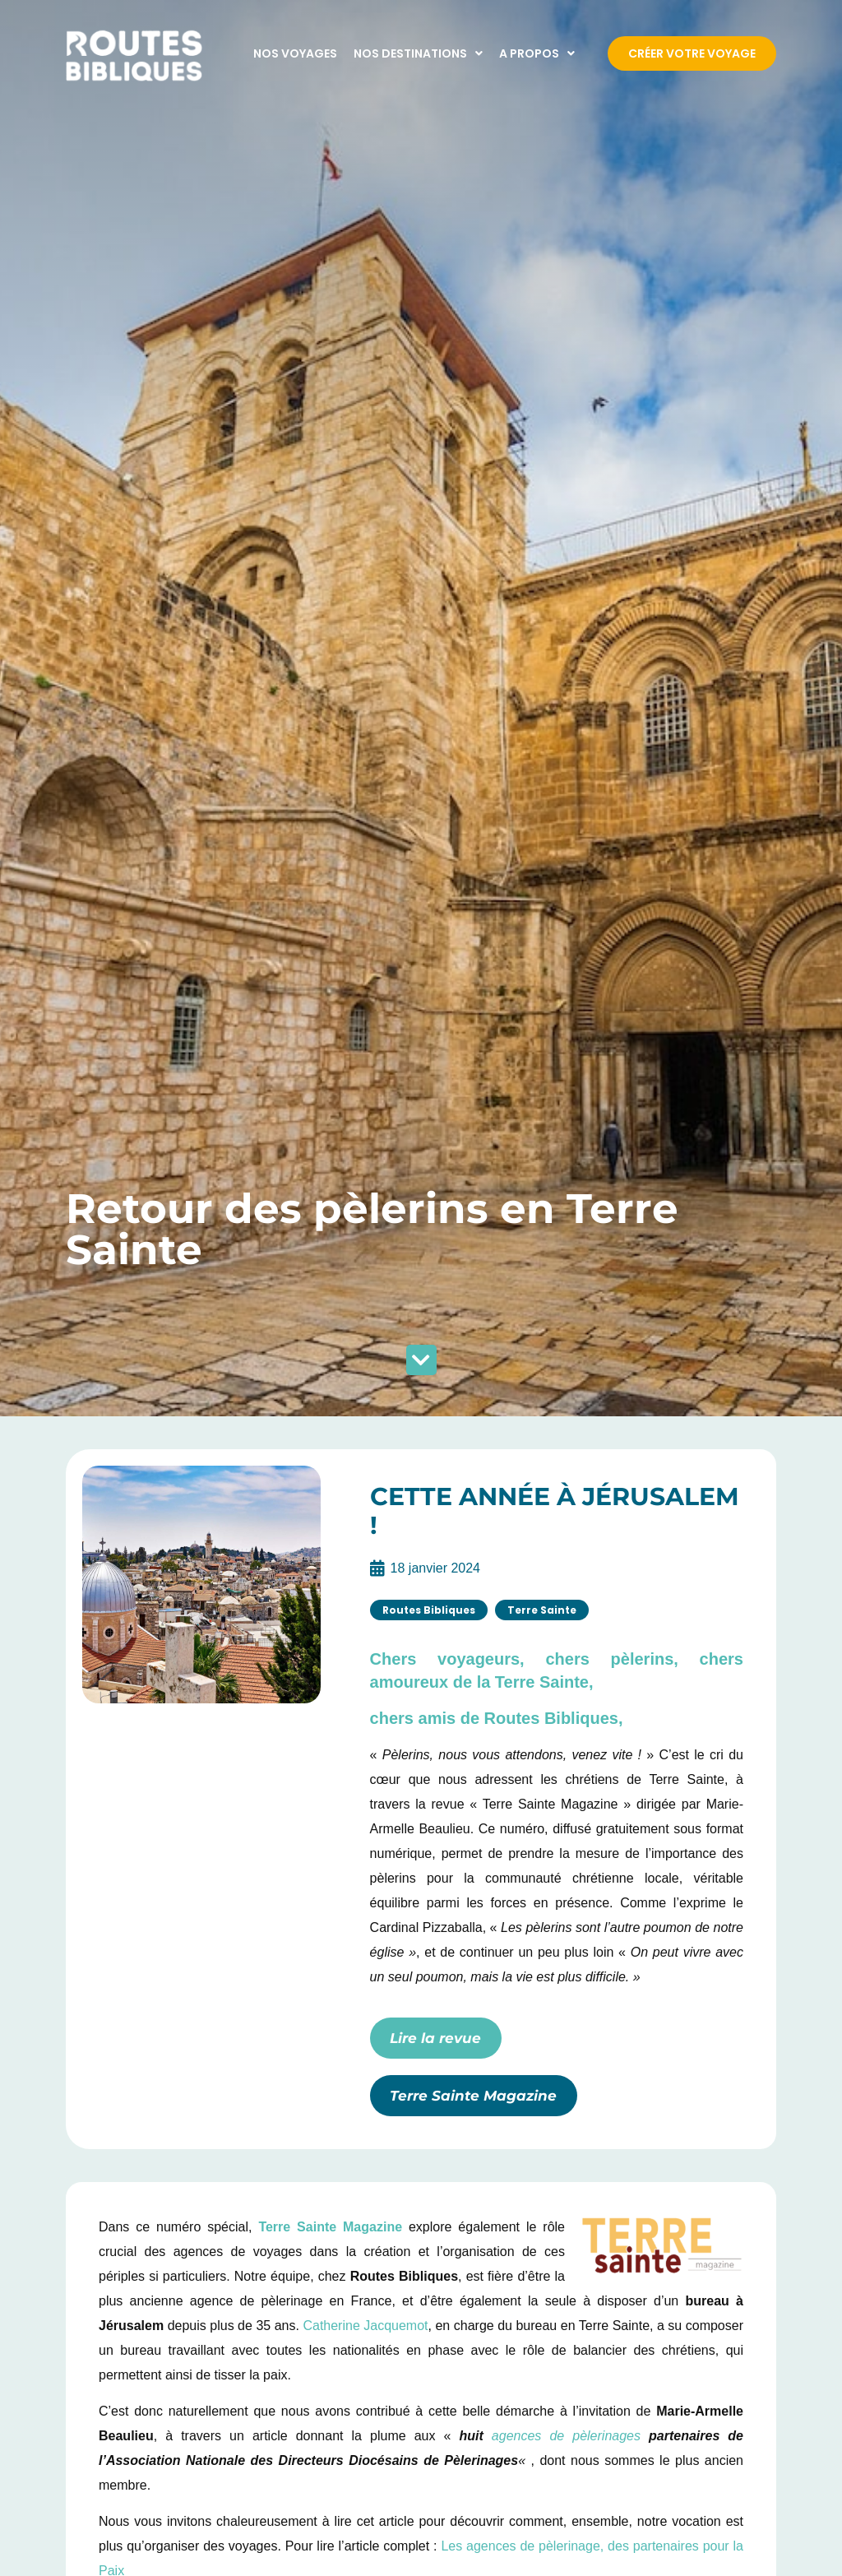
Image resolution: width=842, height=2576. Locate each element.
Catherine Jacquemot (365, 2326)
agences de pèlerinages (566, 2436)
